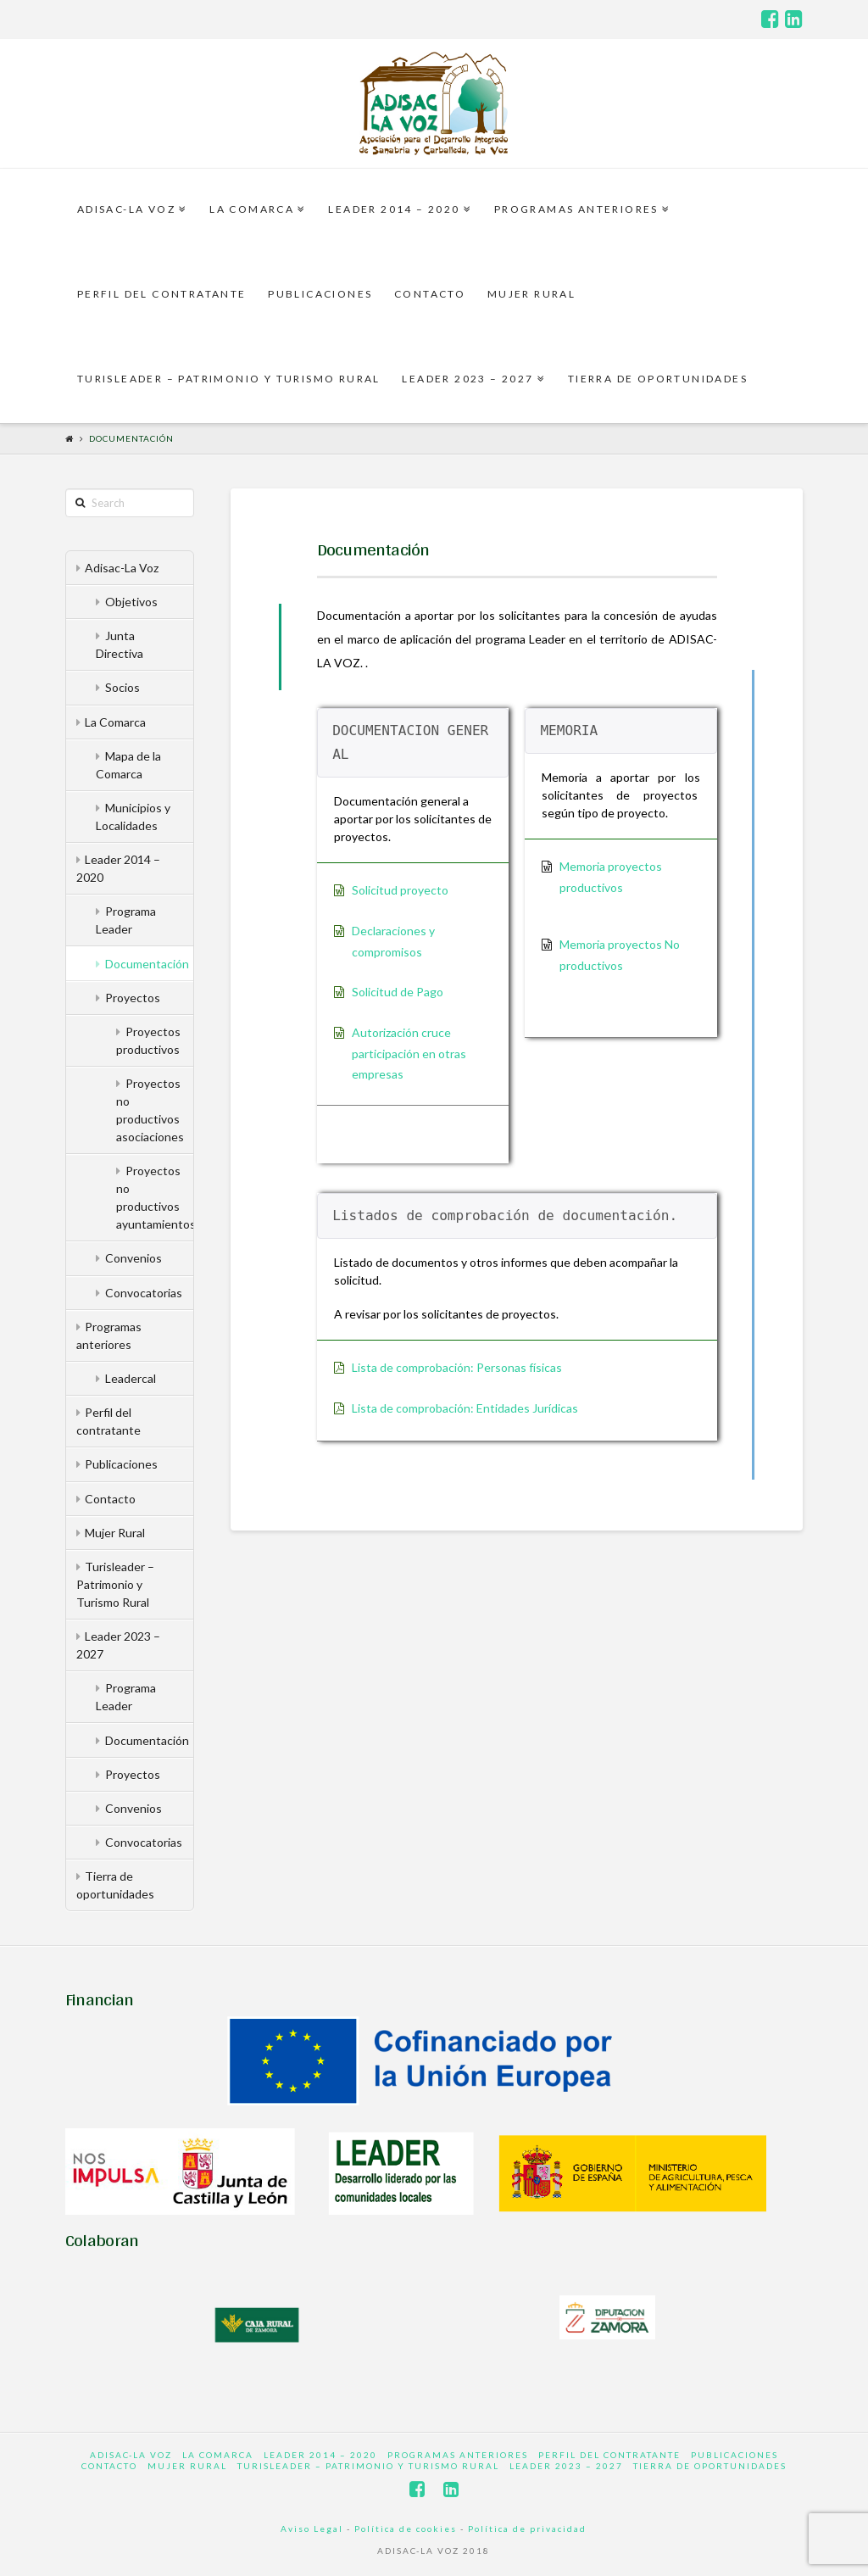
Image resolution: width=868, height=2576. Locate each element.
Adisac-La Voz (122, 567)
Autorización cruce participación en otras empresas (409, 1053)
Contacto (110, 1499)
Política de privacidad (527, 2528)
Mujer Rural (115, 1532)
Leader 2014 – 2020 (118, 868)
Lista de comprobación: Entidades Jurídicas (465, 1408)
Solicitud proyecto (400, 890)
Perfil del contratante (108, 1421)
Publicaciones (121, 1464)
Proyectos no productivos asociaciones (150, 1110)
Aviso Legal (312, 2528)
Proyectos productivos (148, 1040)
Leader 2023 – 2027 (118, 1645)
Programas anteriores (109, 1335)
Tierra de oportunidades (115, 1885)
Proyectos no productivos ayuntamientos (154, 1197)
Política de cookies (405, 2528)
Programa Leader (126, 920)
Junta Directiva (119, 644)
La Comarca (115, 722)
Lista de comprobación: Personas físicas (457, 1367)
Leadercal (130, 1378)
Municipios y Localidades (133, 816)
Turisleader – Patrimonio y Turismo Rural (115, 1584)
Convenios (133, 1258)
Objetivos (131, 601)
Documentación (131, 438)
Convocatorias (143, 1292)
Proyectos (132, 997)
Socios (122, 687)
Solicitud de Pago (397, 991)
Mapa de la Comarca (128, 765)
